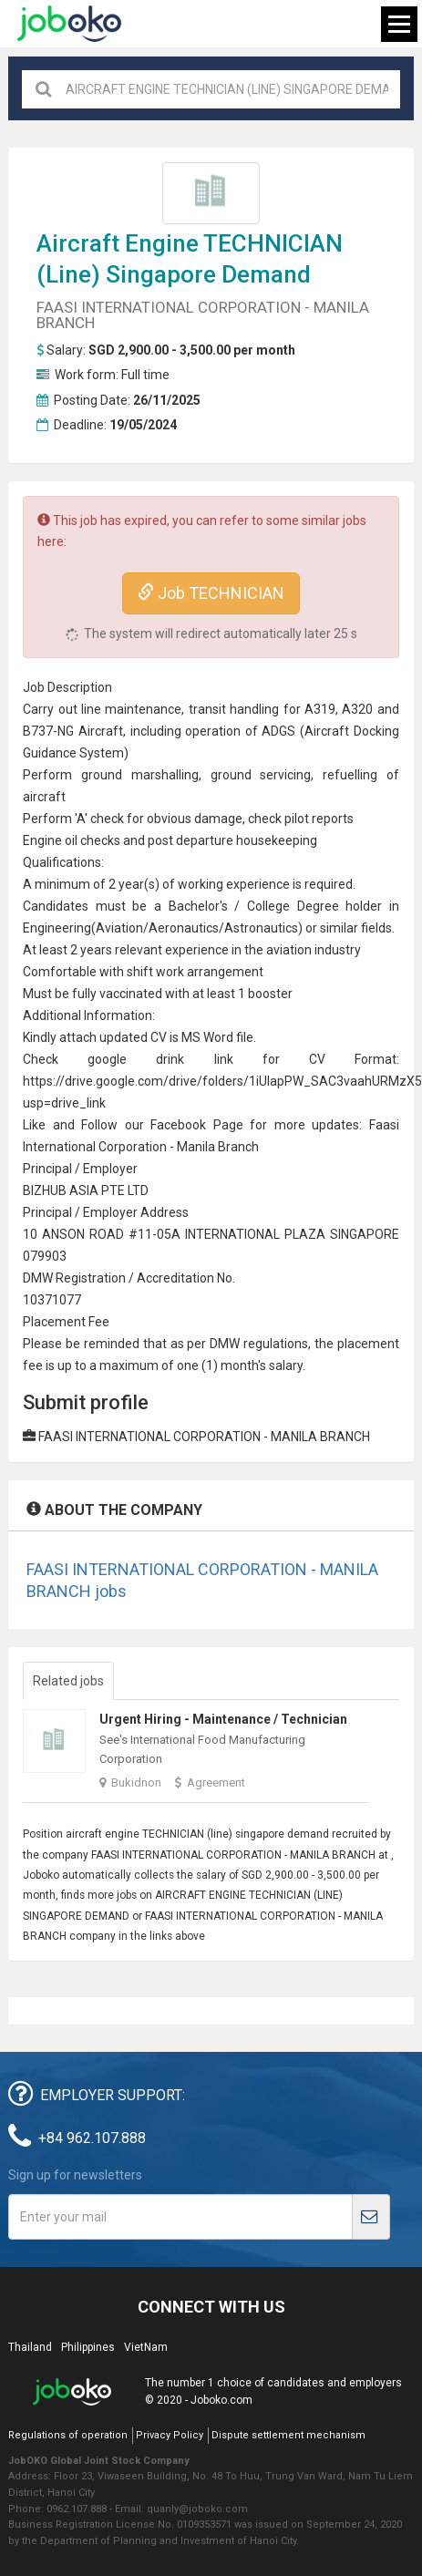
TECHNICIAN (273, 243)
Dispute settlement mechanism (288, 2435)
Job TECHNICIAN (211, 593)
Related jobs (68, 1681)
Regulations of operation (68, 2435)
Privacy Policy (169, 2435)
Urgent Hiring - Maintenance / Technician (223, 1719)
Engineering (57, 928)
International (59, 1146)
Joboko (69, 23)
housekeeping (276, 840)
